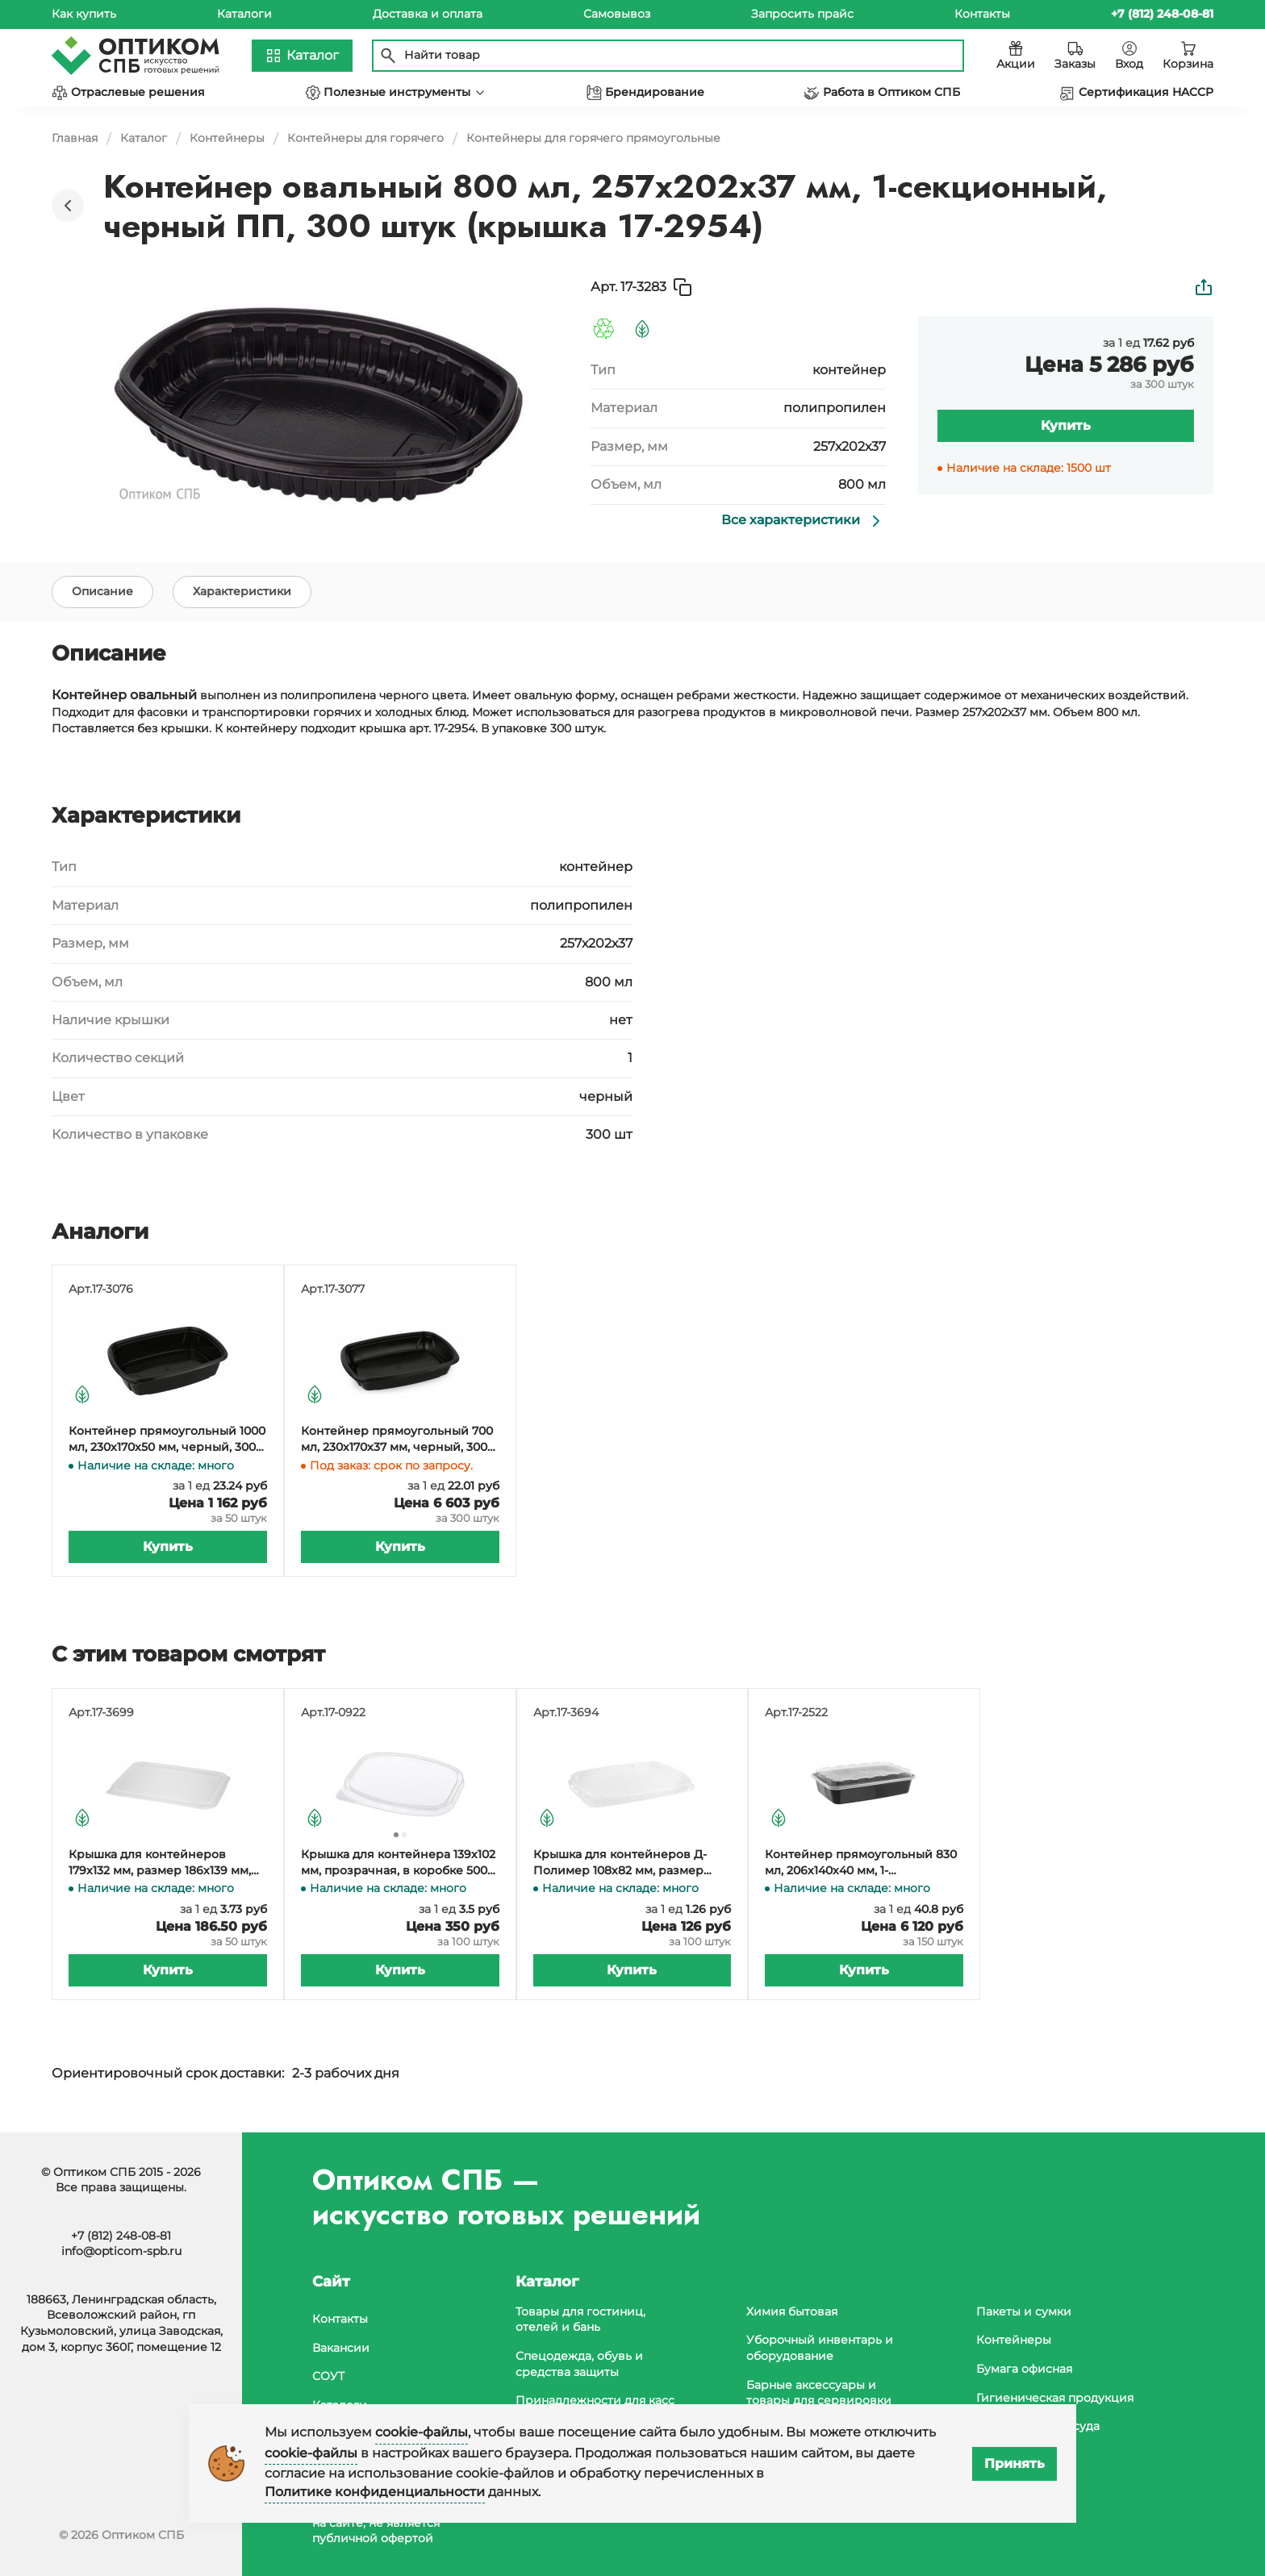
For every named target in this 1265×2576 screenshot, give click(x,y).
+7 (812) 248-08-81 (121, 2235)
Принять (1014, 2463)
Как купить (84, 13)
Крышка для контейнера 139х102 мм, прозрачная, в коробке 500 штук (398, 1866)
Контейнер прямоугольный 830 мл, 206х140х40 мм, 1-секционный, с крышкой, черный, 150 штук (861, 1866)
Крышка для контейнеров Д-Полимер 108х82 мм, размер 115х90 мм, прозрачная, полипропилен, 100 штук (620, 1866)
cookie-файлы (421, 2432)
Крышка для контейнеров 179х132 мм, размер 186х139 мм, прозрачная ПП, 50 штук (160, 1866)
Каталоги (244, 13)
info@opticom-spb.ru (121, 2251)
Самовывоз (616, 13)
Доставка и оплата (427, 13)
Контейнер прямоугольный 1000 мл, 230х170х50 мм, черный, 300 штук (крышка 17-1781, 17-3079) (167, 1443)
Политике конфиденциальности (375, 2491)
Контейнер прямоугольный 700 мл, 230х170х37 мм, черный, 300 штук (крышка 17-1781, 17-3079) (397, 1443)
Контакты (982, 13)
